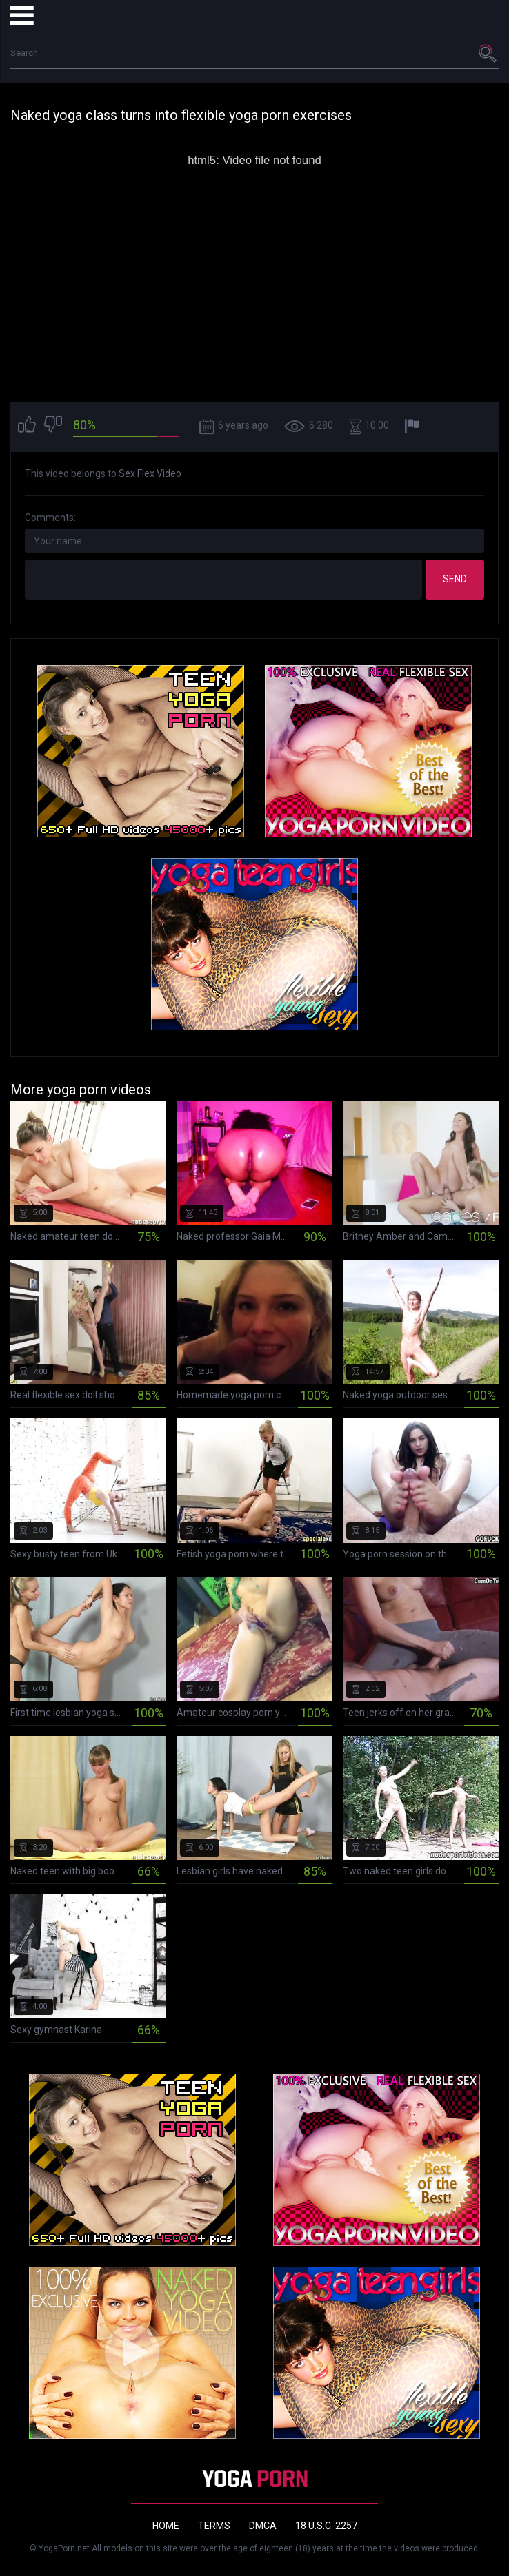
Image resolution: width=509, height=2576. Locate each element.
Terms (214, 2525)
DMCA (263, 2525)
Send (455, 578)
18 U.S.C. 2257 (326, 2525)
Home (165, 2525)
